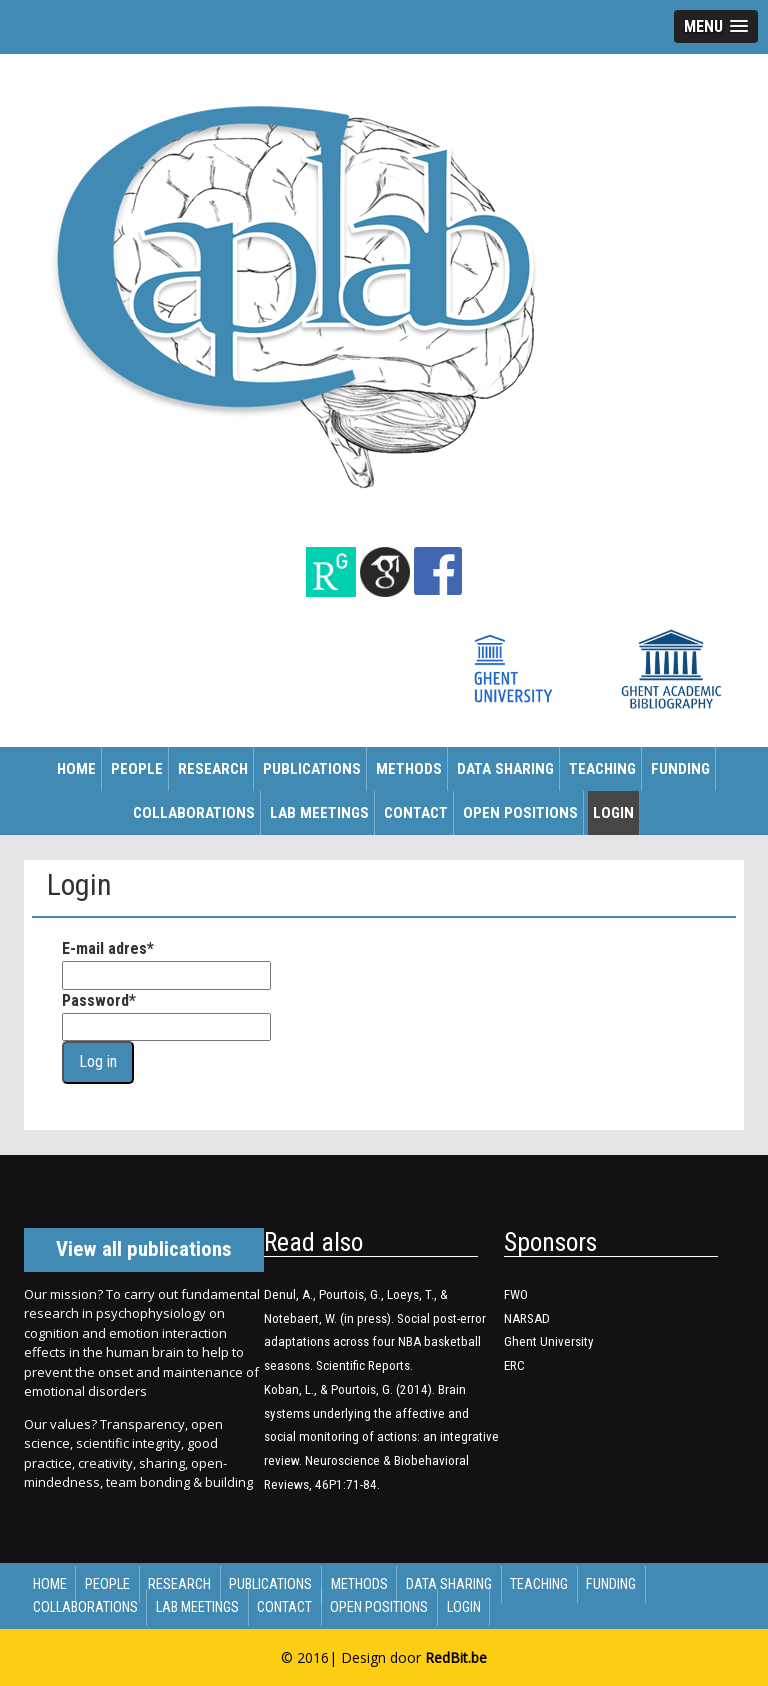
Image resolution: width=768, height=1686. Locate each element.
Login (613, 813)
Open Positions (520, 813)
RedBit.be (456, 1657)
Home (76, 769)
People (137, 769)
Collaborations (194, 813)
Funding (680, 769)
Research (213, 769)
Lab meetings (319, 813)
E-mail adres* (108, 948)
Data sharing (505, 769)
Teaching (602, 769)
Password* (99, 1000)
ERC (514, 1365)
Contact (416, 813)
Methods (409, 769)
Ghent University (549, 1341)
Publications (312, 769)
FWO (516, 1294)
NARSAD (527, 1318)
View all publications (144, 1249)
